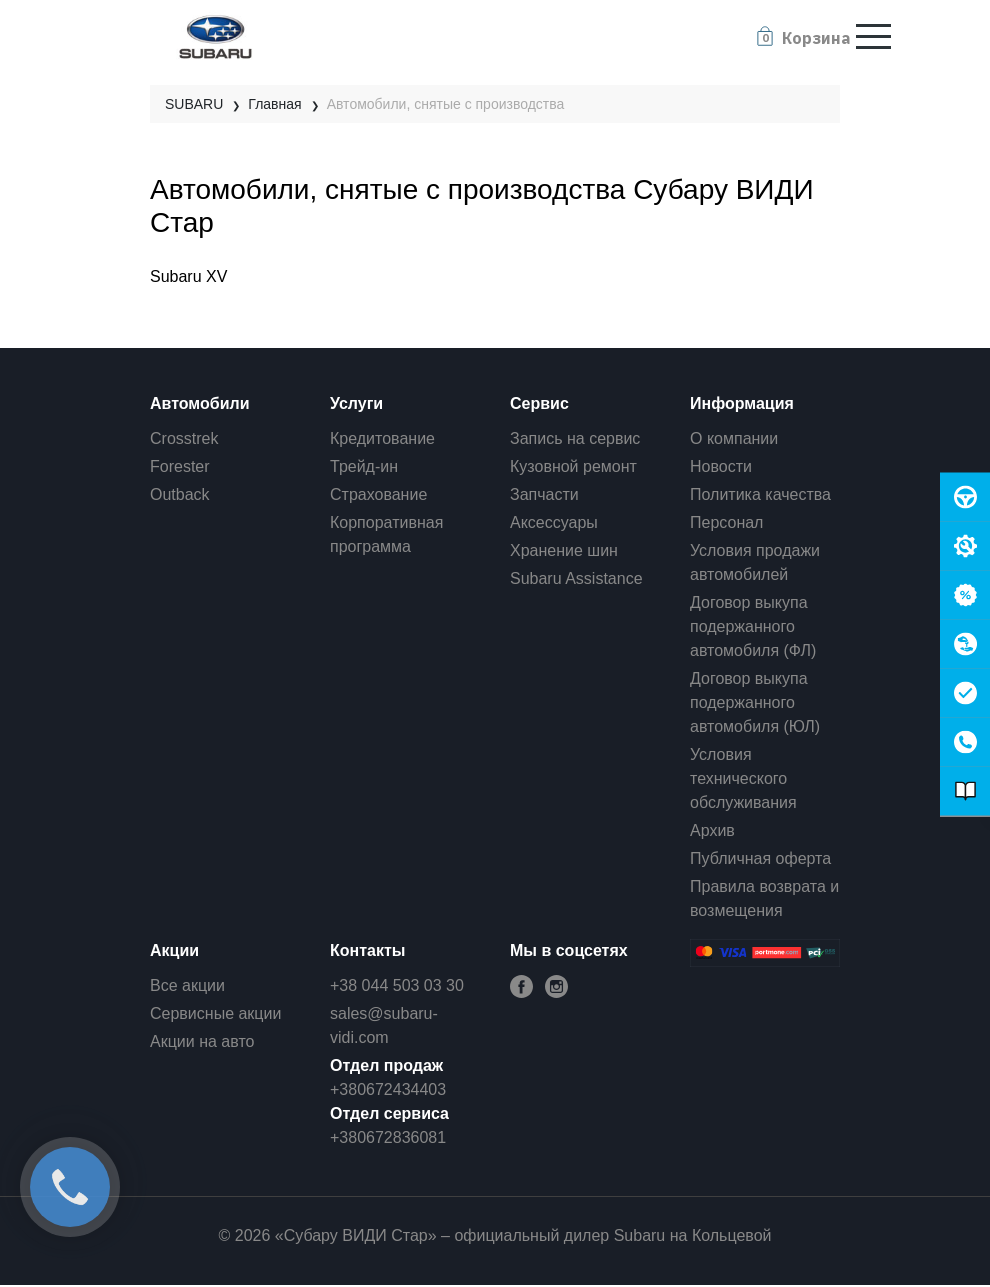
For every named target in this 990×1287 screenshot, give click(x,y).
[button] (802, 38)
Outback (180, 494)
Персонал (726, 522)
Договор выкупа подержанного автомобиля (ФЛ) (753, 626)
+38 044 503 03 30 (397, 985)
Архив (712, 830)
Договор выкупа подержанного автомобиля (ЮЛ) (755, 702)
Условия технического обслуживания (743, 778)
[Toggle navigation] (873, 36)
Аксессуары (554, 522)
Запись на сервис (575, 438)
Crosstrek (184, 438)
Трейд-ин (364, 466)
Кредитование (382, 438)
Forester (180, 466)
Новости (721, 466)
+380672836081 (388, 1137)
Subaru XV (188, 276)
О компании (734, 438)
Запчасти (544, 494)
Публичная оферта (760, 858)
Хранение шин (564, 550)
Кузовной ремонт (573, 466)
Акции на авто (202, 1041)
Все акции (187, 985)
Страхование (378, 494)
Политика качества (760, 494)
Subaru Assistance (576, 578)
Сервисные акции (215, 1013)
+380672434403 (388, 1089)
